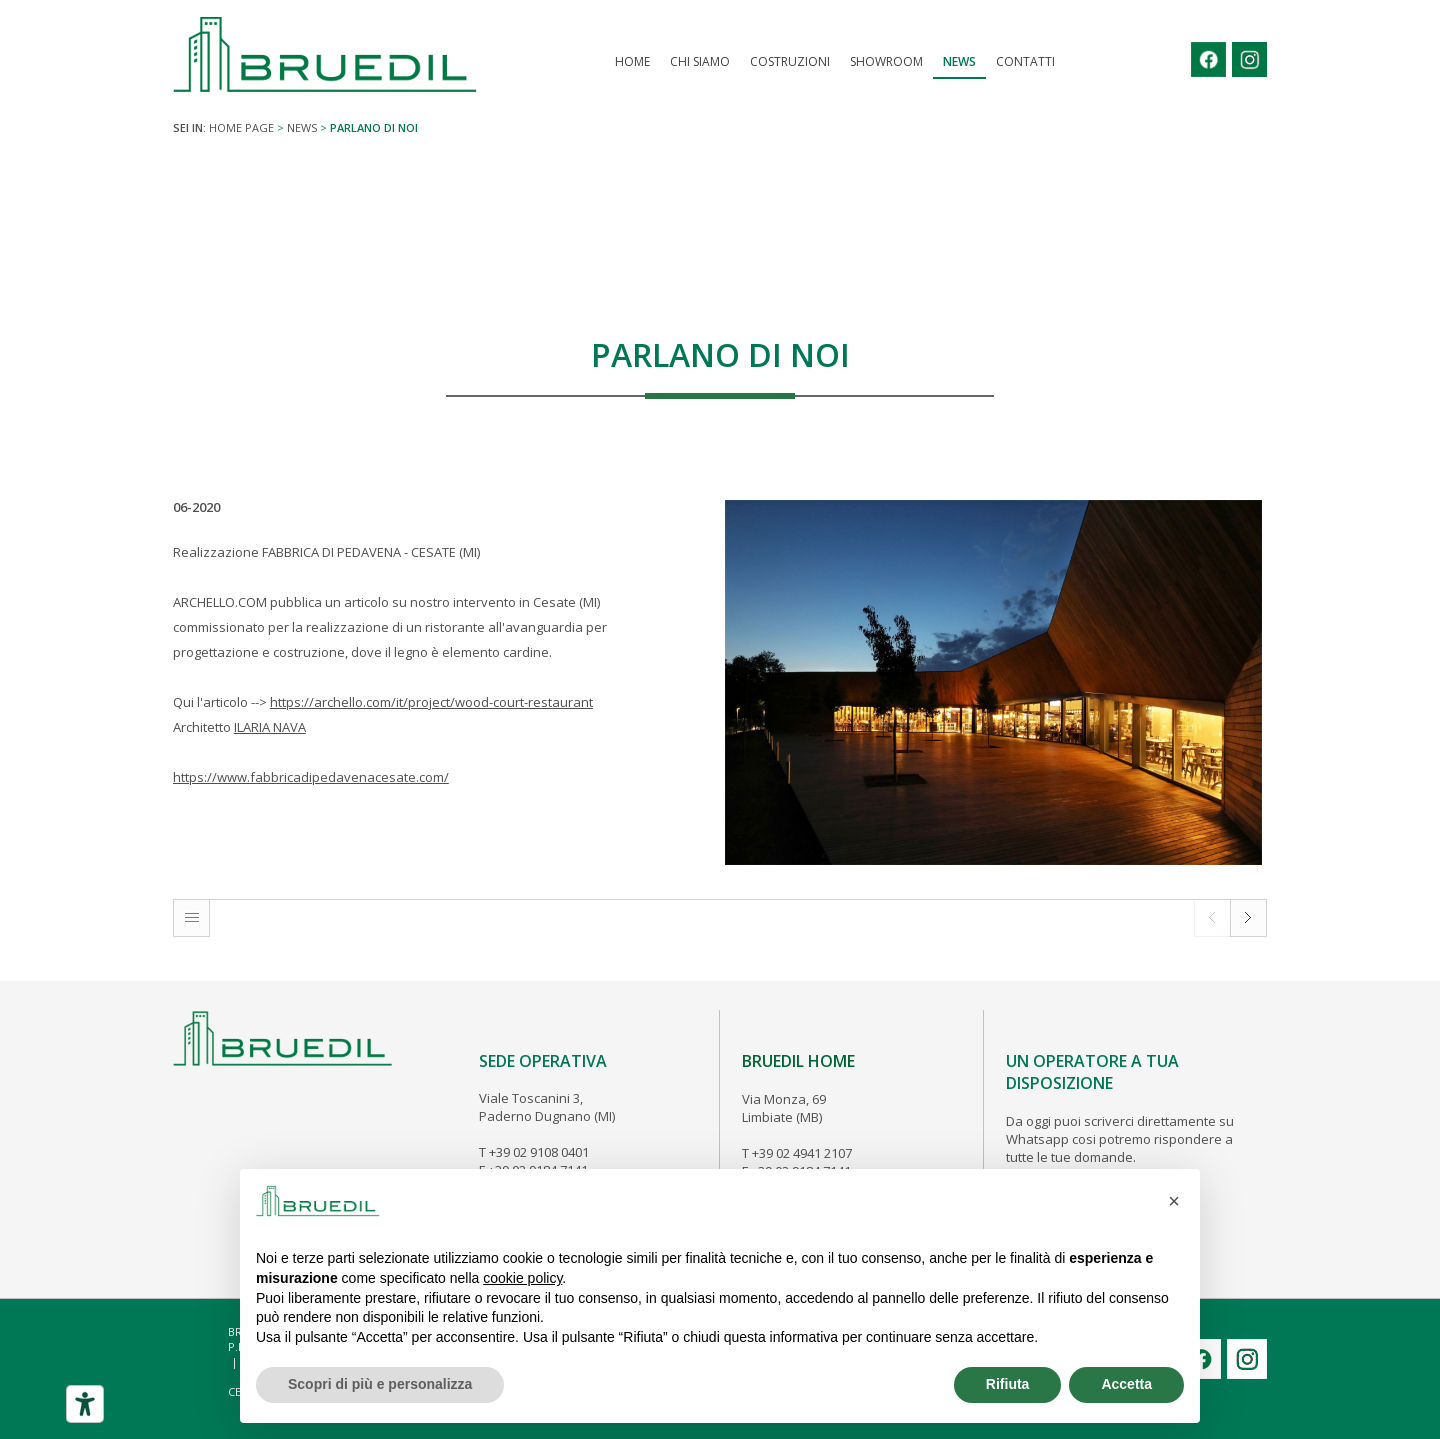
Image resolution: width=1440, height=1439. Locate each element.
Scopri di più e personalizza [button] (380, 1384)
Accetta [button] (1126, 1384)
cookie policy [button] (522, 1278)
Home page (241, 127)
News (959, 61)
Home (632, 61)
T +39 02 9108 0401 (534, 1152)
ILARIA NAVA (270, 727)
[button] (1174, 1201)
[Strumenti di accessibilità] (85, 1404)
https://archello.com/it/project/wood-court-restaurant (431, 702)
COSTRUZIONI (790, 61)
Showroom (886, 61)
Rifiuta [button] (1008, 1384)
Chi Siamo (700, 61)
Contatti (1025, 61)
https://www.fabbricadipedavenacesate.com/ (311, 777)
